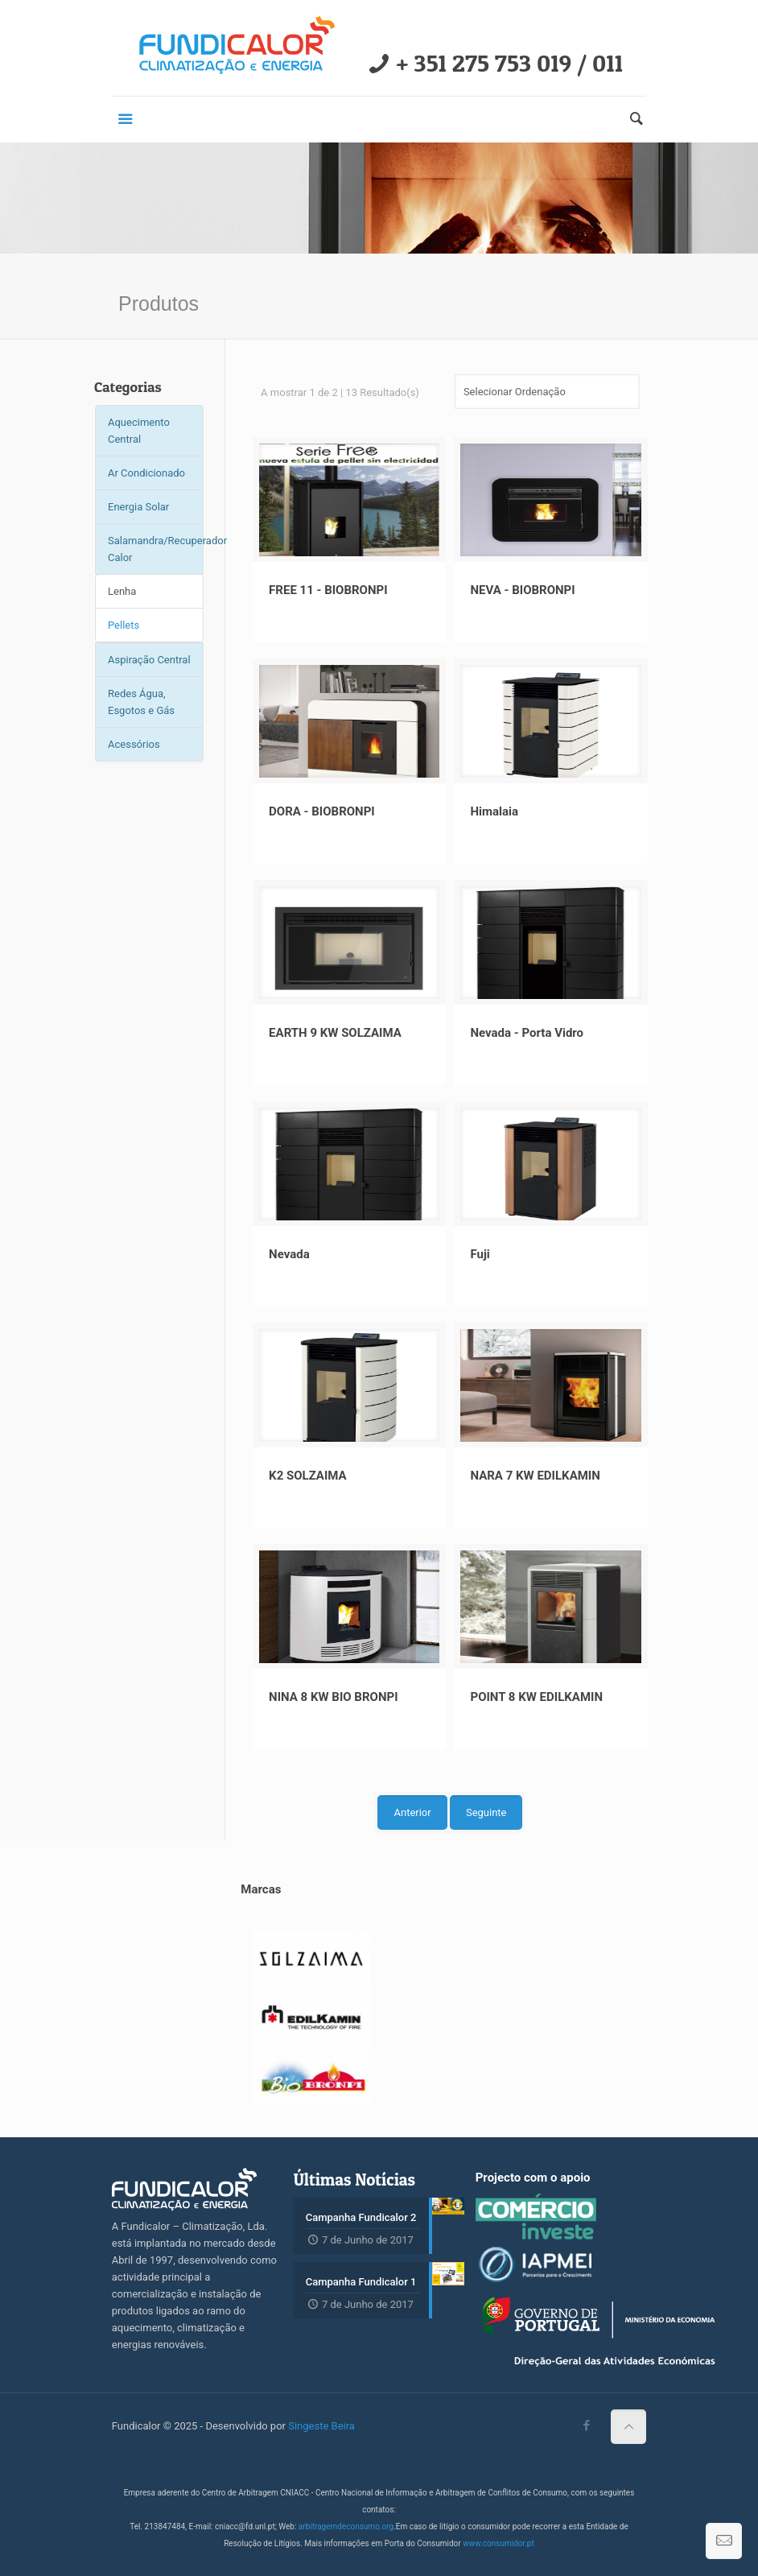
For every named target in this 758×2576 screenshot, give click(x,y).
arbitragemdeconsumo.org (346, 2526)
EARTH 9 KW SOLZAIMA (335, 1033)
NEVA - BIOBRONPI (522, 590)
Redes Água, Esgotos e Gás (141, 701)
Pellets (123, 625)
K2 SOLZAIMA (308, 1475)
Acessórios (134, 744)
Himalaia (494, 811)
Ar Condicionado (146, 473)
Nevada (289, 1254)
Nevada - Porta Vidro (526, 1033)
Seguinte (486, 1812)
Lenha (122, 591)
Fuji (479, 1254)
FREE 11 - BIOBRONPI (328, 590)
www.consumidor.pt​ (498, 2543)
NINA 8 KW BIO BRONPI (333, 1697)
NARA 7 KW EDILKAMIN (534, 1475)
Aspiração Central (149, 660)
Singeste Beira (321, 2426)
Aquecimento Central (139, 430)
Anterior (411, 1812)
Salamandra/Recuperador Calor (156, 549)
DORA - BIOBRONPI (322, 811)
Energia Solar (138, 507)
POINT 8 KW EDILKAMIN (536, 1697)
